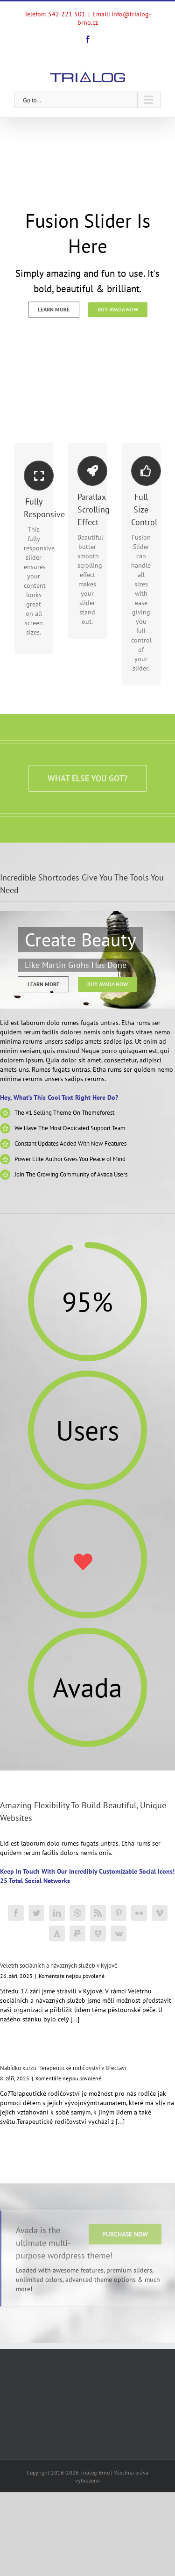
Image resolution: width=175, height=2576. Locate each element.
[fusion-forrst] (57, 1933)
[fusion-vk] (118, 1933)
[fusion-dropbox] (98, 1933)
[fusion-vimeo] (160, 1913)
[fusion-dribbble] (77, 1913)
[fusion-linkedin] (57, 1913)
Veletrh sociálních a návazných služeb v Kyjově (59, 1966)
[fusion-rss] (98, 1913)
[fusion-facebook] (16, 1913)
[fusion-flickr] (139, 1913)
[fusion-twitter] (36, 1913)
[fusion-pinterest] (118, 1913)
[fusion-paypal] (77, 1933)
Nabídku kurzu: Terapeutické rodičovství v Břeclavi (63, 2068)
